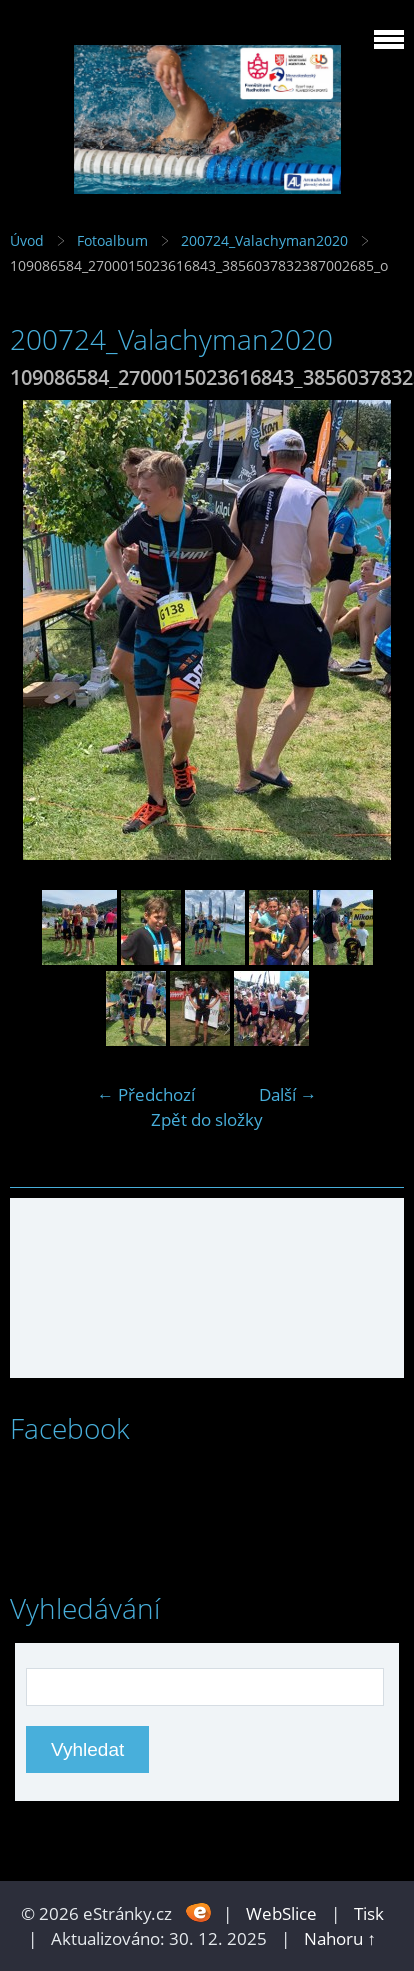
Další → (288, 1094)
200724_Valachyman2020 (264, 240)
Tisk (369, 1913)
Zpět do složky (207, 1119)
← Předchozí (146, 1094)
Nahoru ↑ (340, 1938)
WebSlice (281, 1913)
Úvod (27, 240)
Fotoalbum (112, 240)
